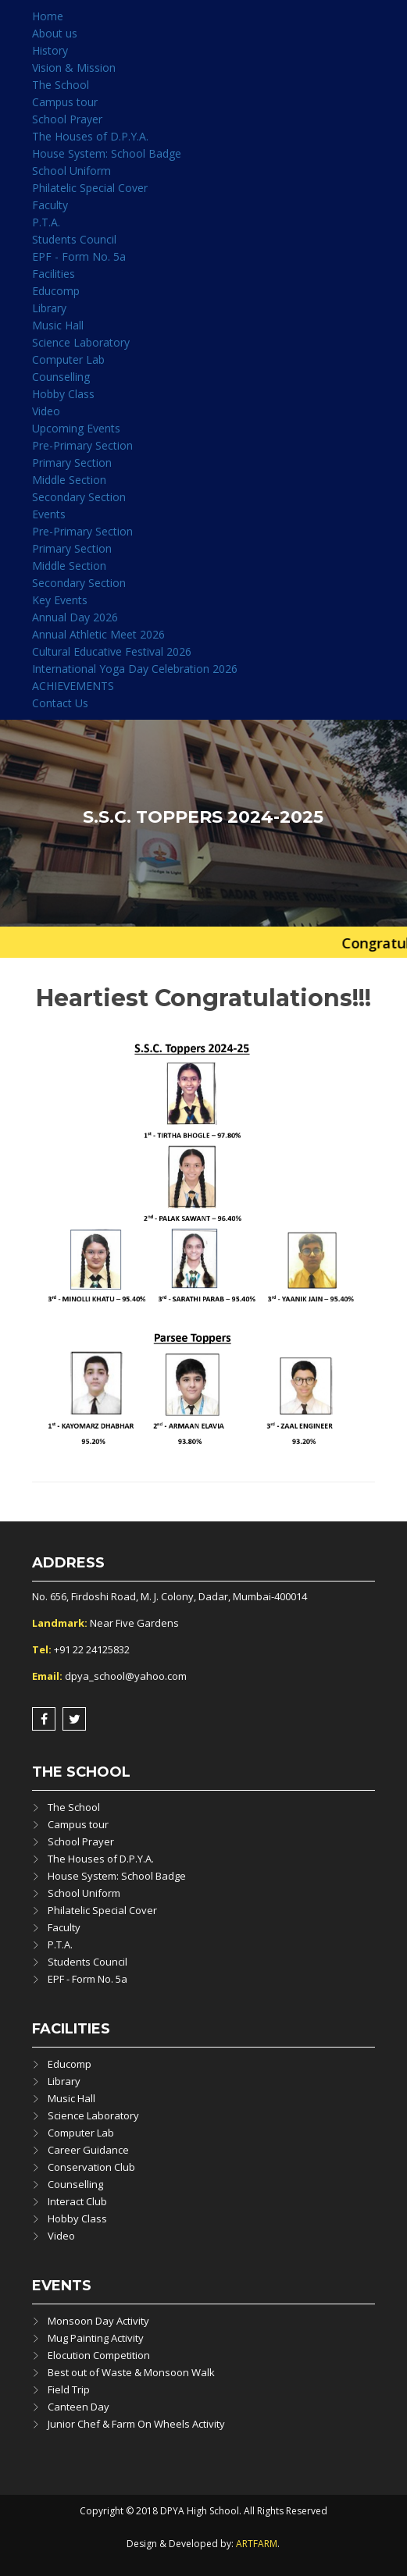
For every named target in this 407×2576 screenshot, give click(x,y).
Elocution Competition (99, 2355)
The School (60, 84)
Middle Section (69, 479)
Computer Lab (68, 359)
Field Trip (69, 2389)
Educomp (56, 290)
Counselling (61, 376)
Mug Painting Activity (96, 2338)
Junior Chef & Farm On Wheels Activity (136, 2424)
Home (47, 16)
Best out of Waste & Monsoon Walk (131, 2372)
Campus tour (65, 101)
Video (46, 411)
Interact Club (77, 2201)
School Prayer (67, 119)
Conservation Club (91, 2167)
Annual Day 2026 (75, 617)
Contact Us (60, 703)
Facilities (53, 273)
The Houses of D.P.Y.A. (90, 136)
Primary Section (72, 462)
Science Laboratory (81, 342)
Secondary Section (79, 496)
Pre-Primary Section (82, 445)
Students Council (74, 239)
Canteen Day (78, 2407)
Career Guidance (88, 2150)
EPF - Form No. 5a (79, 256)
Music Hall (58, 325)
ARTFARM (256, 2543)
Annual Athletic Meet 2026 (98, 634)
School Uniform (71, 170)
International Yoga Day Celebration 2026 (134, 668)
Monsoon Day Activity (98, 2321)
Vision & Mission (74, 67)
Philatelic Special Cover (90, 187)
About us (54, 33)
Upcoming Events (76, 428)
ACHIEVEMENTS (73, 685)
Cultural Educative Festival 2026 (111, 651)
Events (49, 514)
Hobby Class (63, 393)
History (50, 50)
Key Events (59, 599)
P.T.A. (46, 222)
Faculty (50, 204)
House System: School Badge (106, 153)
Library (49, 308)
